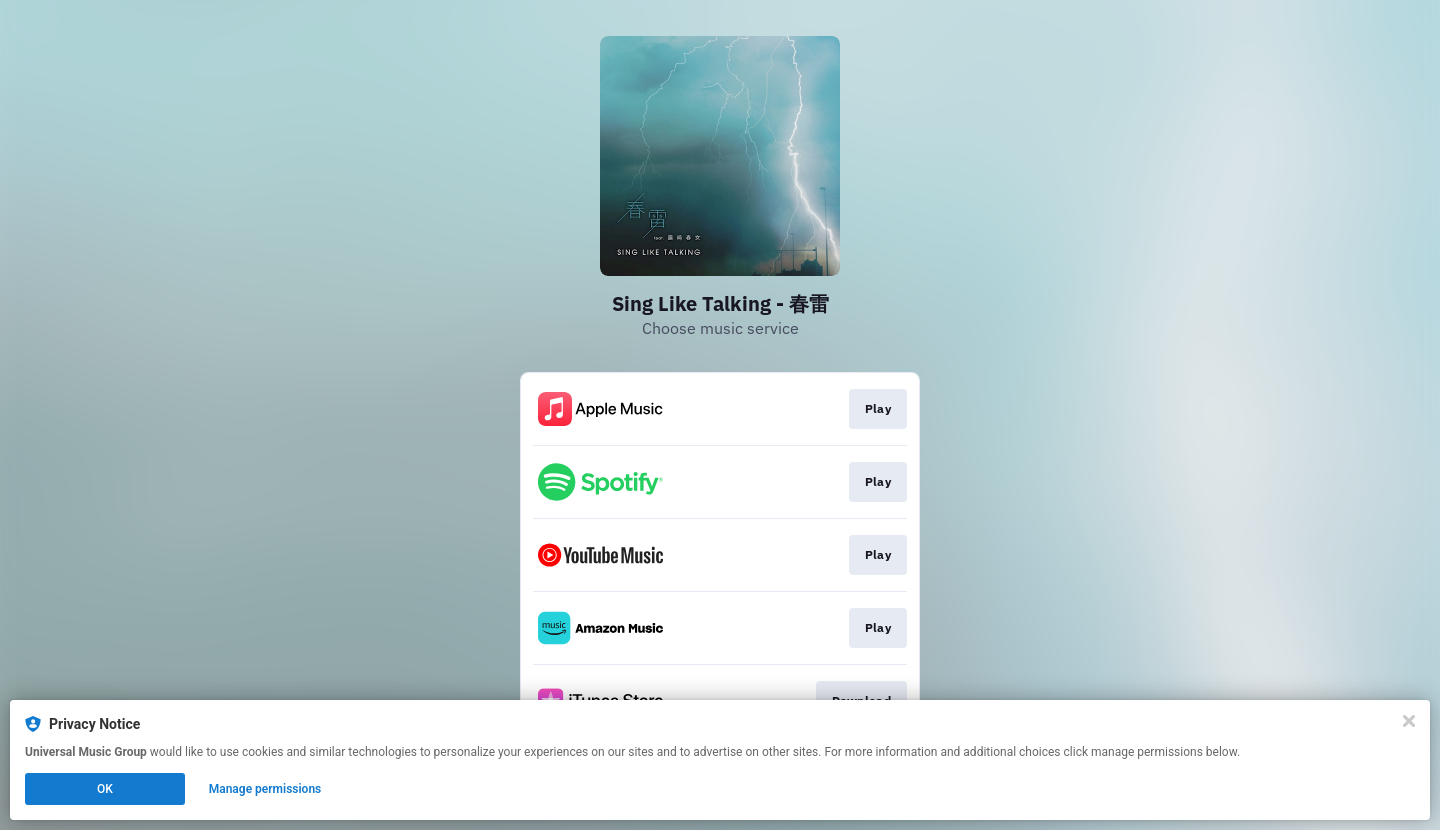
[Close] (1409, 721)
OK (105, 789)
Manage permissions (265, 789)
